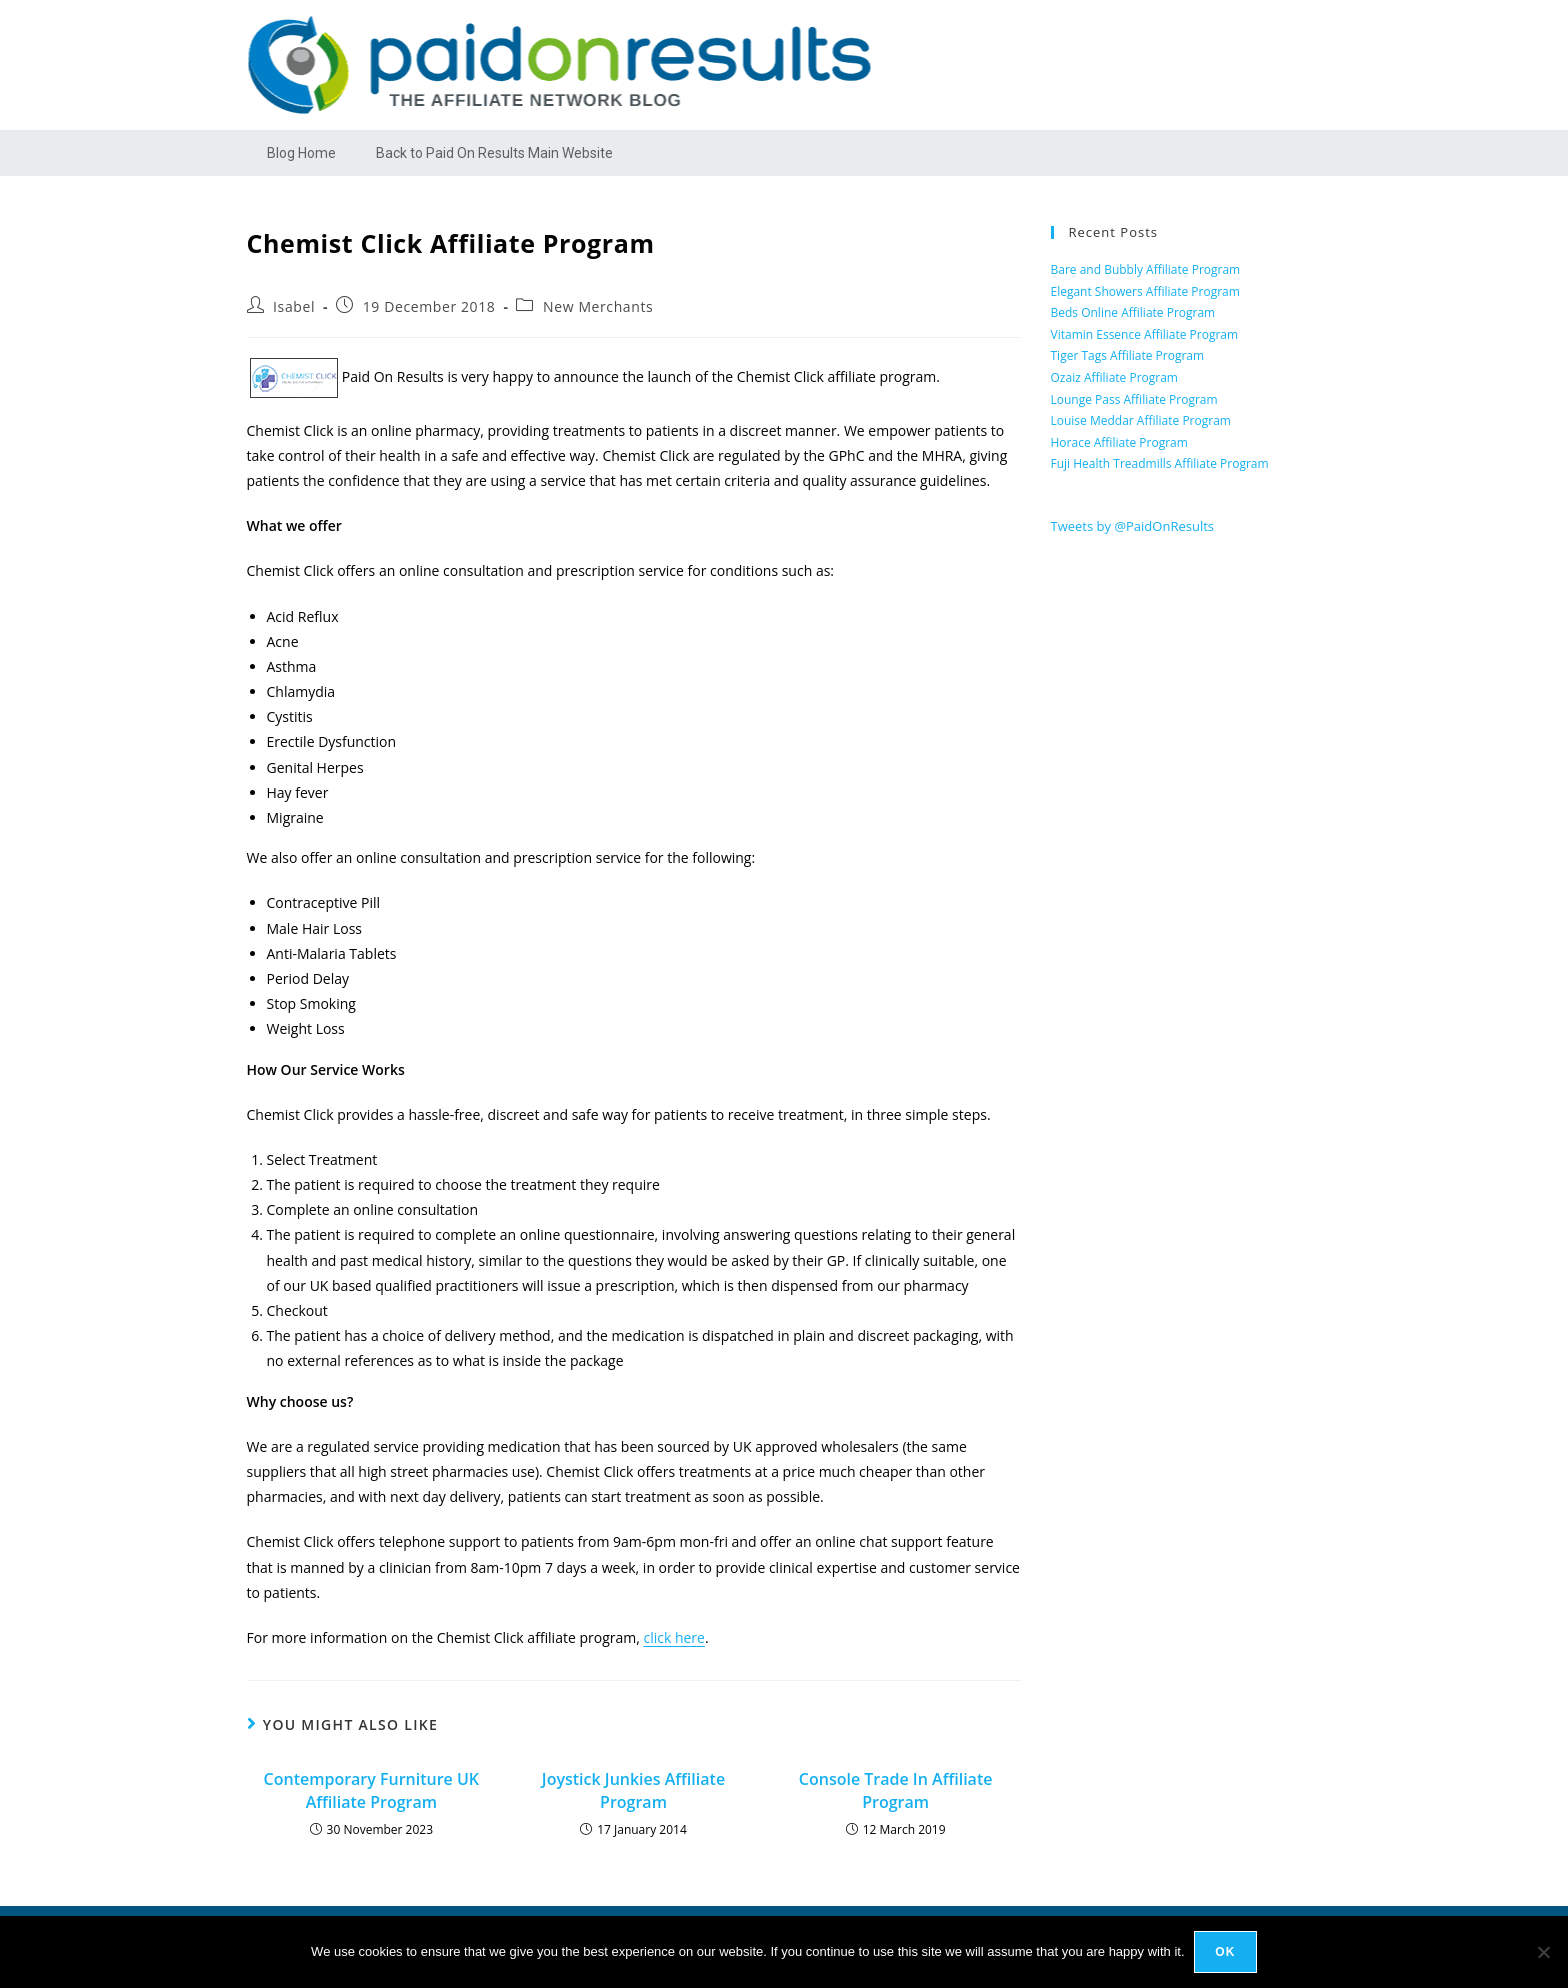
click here (674, 1637)
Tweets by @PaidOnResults (1133, 526)
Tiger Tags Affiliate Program (1128, 355)
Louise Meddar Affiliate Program (1141, 420)
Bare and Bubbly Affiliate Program (1146, 269)
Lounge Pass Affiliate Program (1134, 399)
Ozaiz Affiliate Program (1114, 377)
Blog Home (301, 153)
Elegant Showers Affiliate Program (1145, 291)
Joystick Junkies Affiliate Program (633, 1790)
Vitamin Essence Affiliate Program (1145, 334)
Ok (1226, 1952)
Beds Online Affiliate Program (1133, 312)
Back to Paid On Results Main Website (494, 153)
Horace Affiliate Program (1119, 442)
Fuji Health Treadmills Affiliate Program (1160, 463)
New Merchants (598, 306)
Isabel (294, 306)
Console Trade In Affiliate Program (896, 1790)
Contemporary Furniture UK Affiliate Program (372, 1790)
